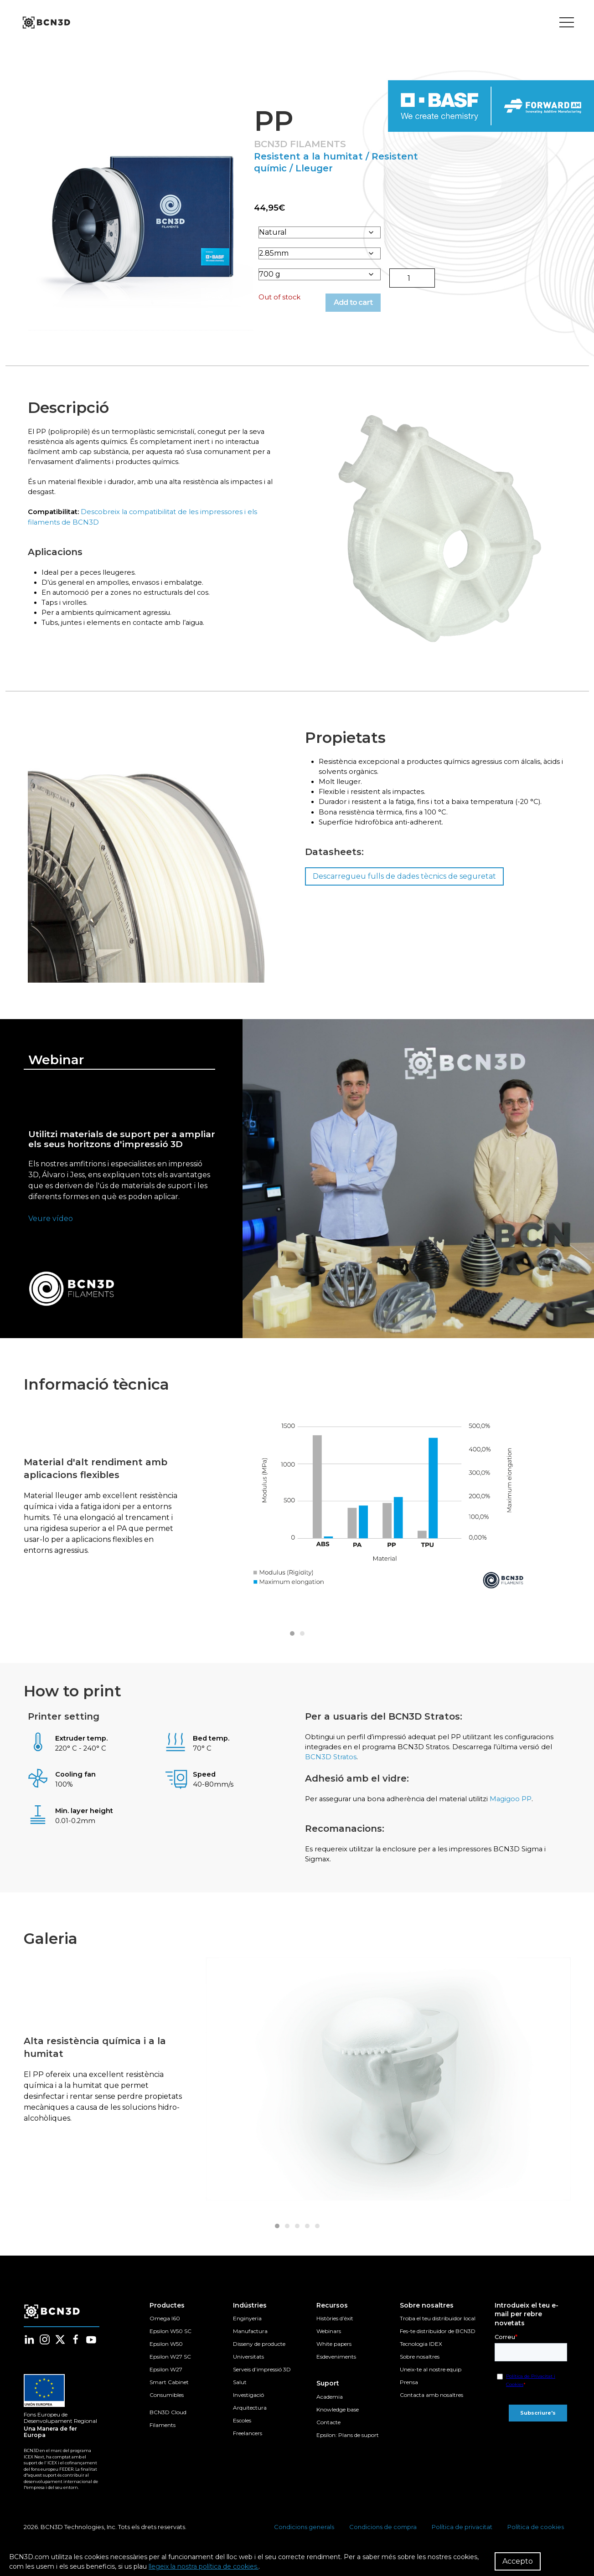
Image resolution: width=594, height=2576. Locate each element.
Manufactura (250, 2343)
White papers (333, 2356)
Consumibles (167, 2407)
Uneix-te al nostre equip (430, 2382)
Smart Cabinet (169, 2394)
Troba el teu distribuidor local (437, 2331)
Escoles (242, 2433)
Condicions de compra (383, 2539)
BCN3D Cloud (168, 2424)
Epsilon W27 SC (170, 2369)
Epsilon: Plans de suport (347, 2447)
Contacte (328, 2435)
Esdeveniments (336, 2369)
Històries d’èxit (334, 2331)
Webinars (328, 2343)
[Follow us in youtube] (91, 2352)
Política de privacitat (462, 2539)
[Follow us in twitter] (60, 2352)
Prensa (409, 2394)
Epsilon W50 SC (170, 2343)
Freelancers (247, 2445)
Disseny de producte (259, 2356)
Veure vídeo (50, 1224)
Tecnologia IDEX (421, 2356)
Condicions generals (304, 2539)
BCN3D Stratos (393, 1765)
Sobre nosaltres (419, 2369)
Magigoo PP (524, 1808)
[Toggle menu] (567, 23)
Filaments (163, 2437)
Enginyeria (247, 2331)
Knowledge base (337, 2422)
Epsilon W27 (166, 2382)
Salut (240, 2394)
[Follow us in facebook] (75, 2352)
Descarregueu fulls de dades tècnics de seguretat (399, 890)
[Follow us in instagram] (44, 2352)
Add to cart (359, 305)
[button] (138, 219)
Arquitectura (250, 2420)
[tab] (292, 1639)
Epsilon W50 (166, 2356)
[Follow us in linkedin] (29, 2352)
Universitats (248, 2369)
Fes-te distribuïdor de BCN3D (437, 2343)
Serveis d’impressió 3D (262, 2382)
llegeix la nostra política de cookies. (203, 2566)
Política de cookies (535, 2539)
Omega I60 (165, 2331)
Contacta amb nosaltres (431, 2407)
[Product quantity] (412, 281)
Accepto (517, 2561)
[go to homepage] (45, 23)
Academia (329, 2409)
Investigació (248, 2407)
